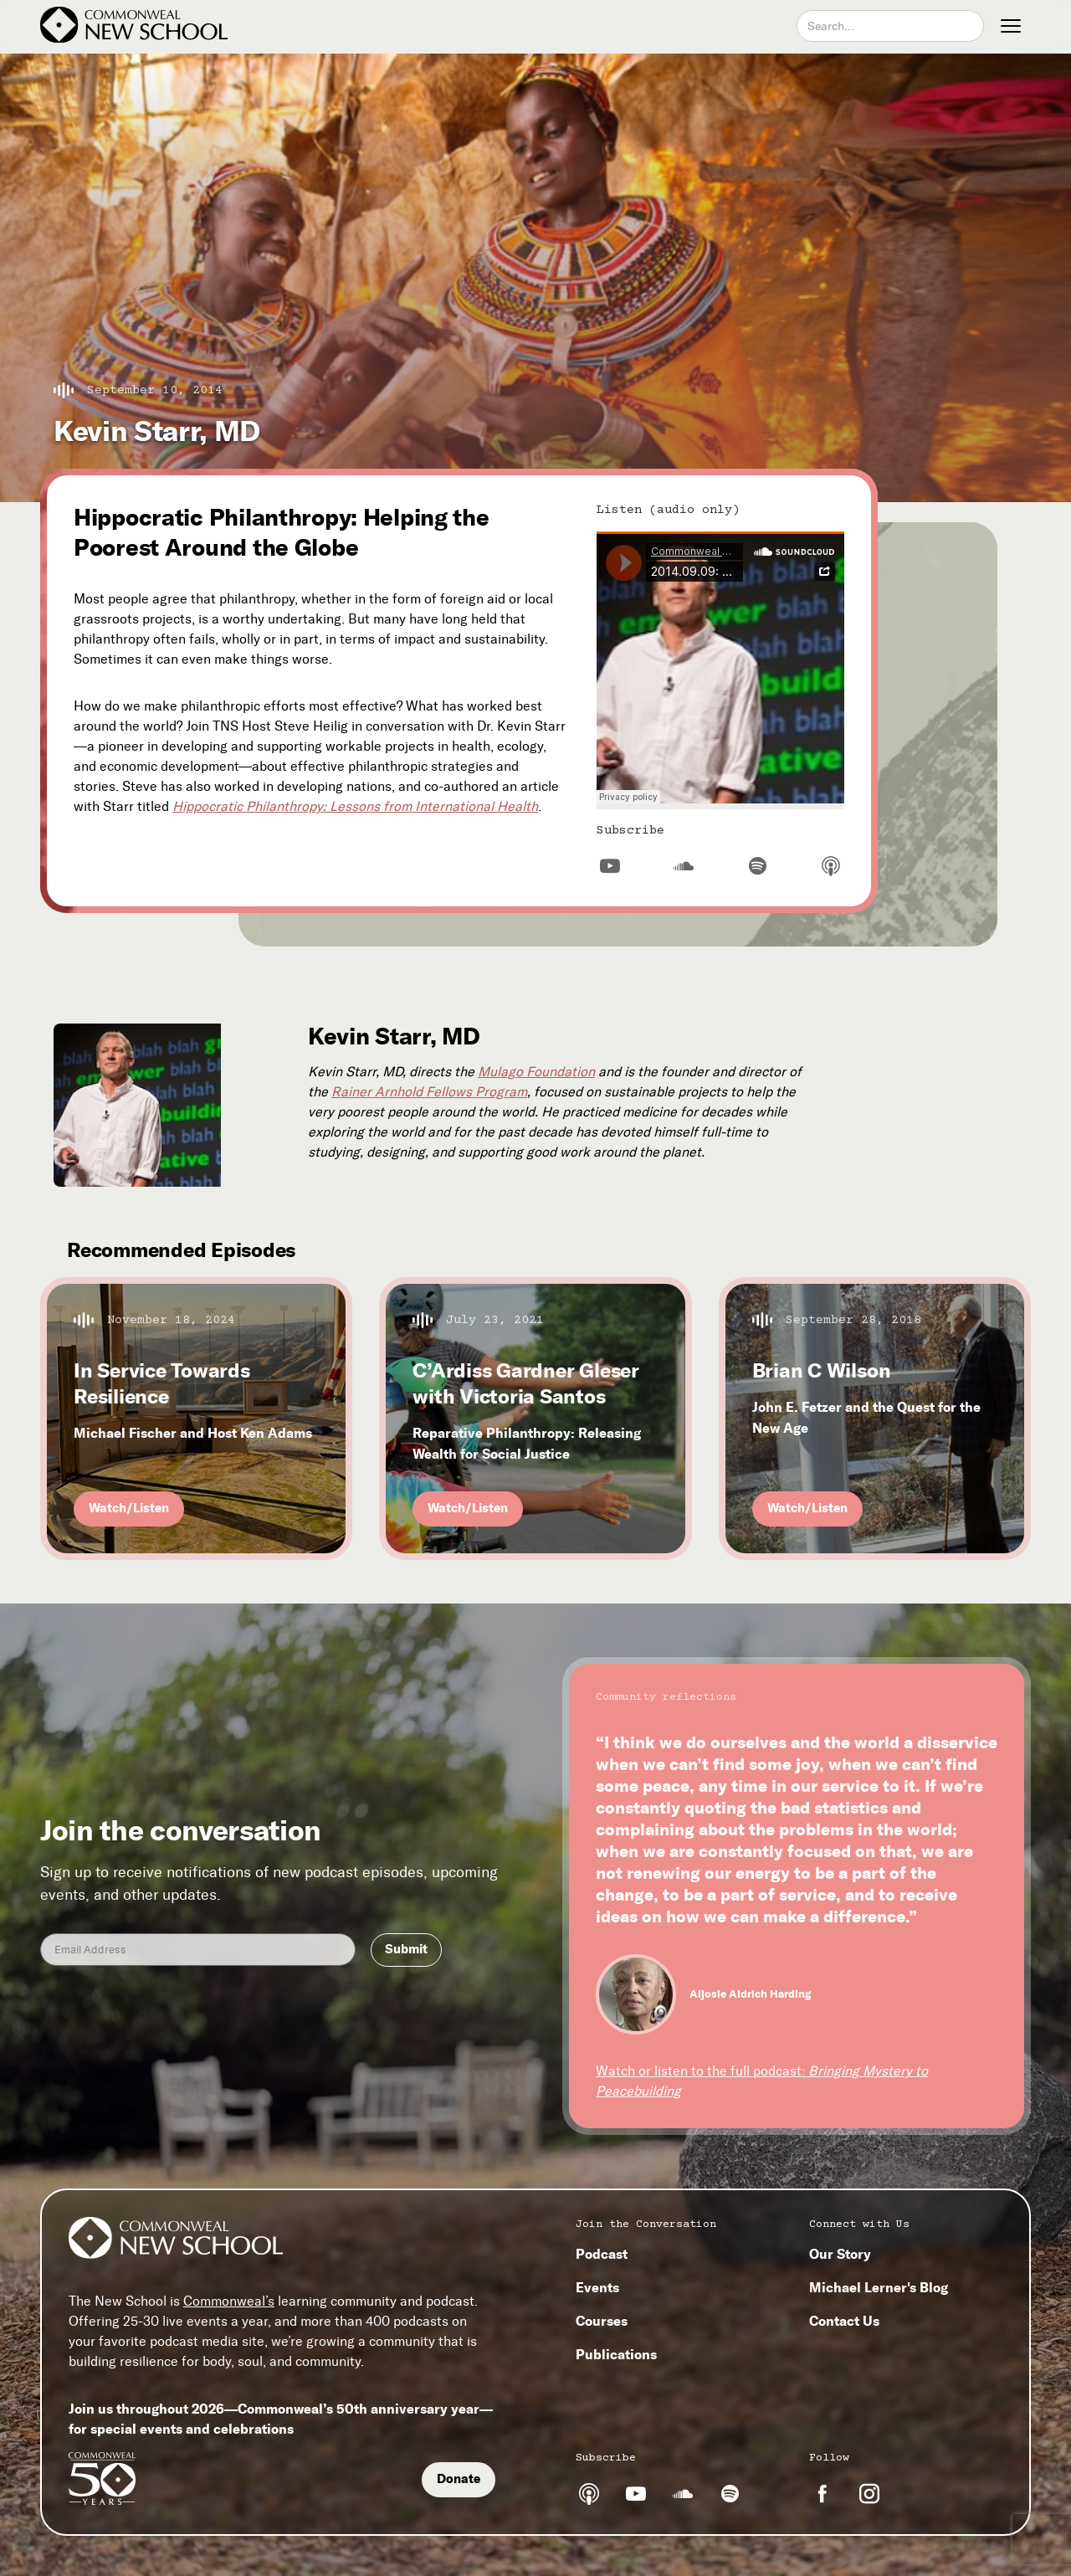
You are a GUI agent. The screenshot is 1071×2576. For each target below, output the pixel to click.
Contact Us (844, 2320)
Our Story (840, 2253)
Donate (458, 2478)
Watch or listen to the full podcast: (762, 2081)
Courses (602, 2320)
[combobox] (890, 26)
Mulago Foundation (536, 1072)
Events (597, 2287)
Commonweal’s (228, 2301)
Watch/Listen (129, 1508)
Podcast (602, 2253)
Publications (616, 2354)
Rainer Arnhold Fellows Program (429, 1092)
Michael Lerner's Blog (878, 2287)
